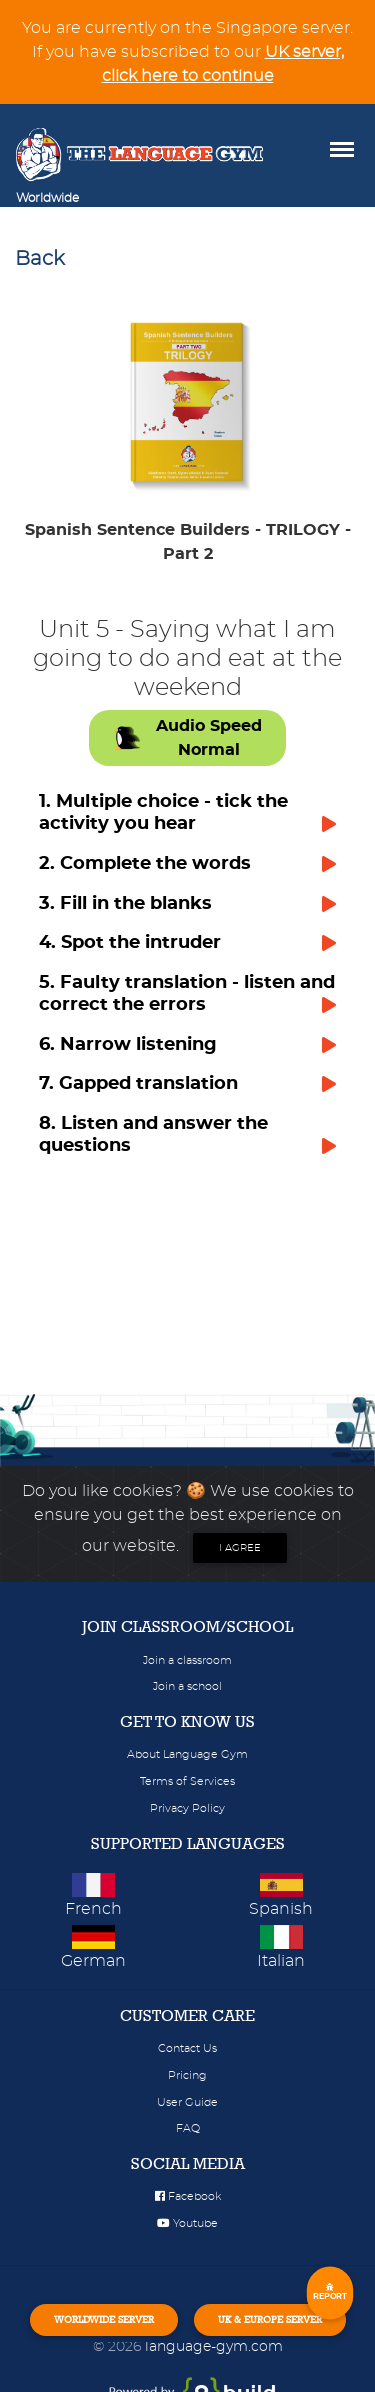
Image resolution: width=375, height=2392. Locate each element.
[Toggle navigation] (107, 198)
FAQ (188, 2128)
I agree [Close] (240, 1548)
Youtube (187, 2223)
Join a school (187, 1686)
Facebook (188, 2196)
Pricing (187, 2075)
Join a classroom (187, 1660)
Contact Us (187, 2048)
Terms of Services (187, 1781)
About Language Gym (187, 1754)
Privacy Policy (187, 1808)
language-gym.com (214, 2346)
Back (40, 259)
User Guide (187, 2102)
